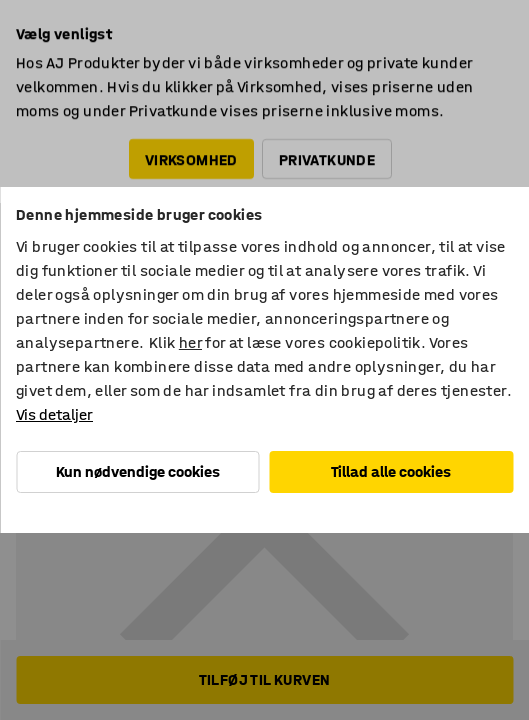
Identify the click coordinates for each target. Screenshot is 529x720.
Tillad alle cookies (391, 471)
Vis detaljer (54, 414)
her (190, 342)
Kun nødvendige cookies (138, 471)
